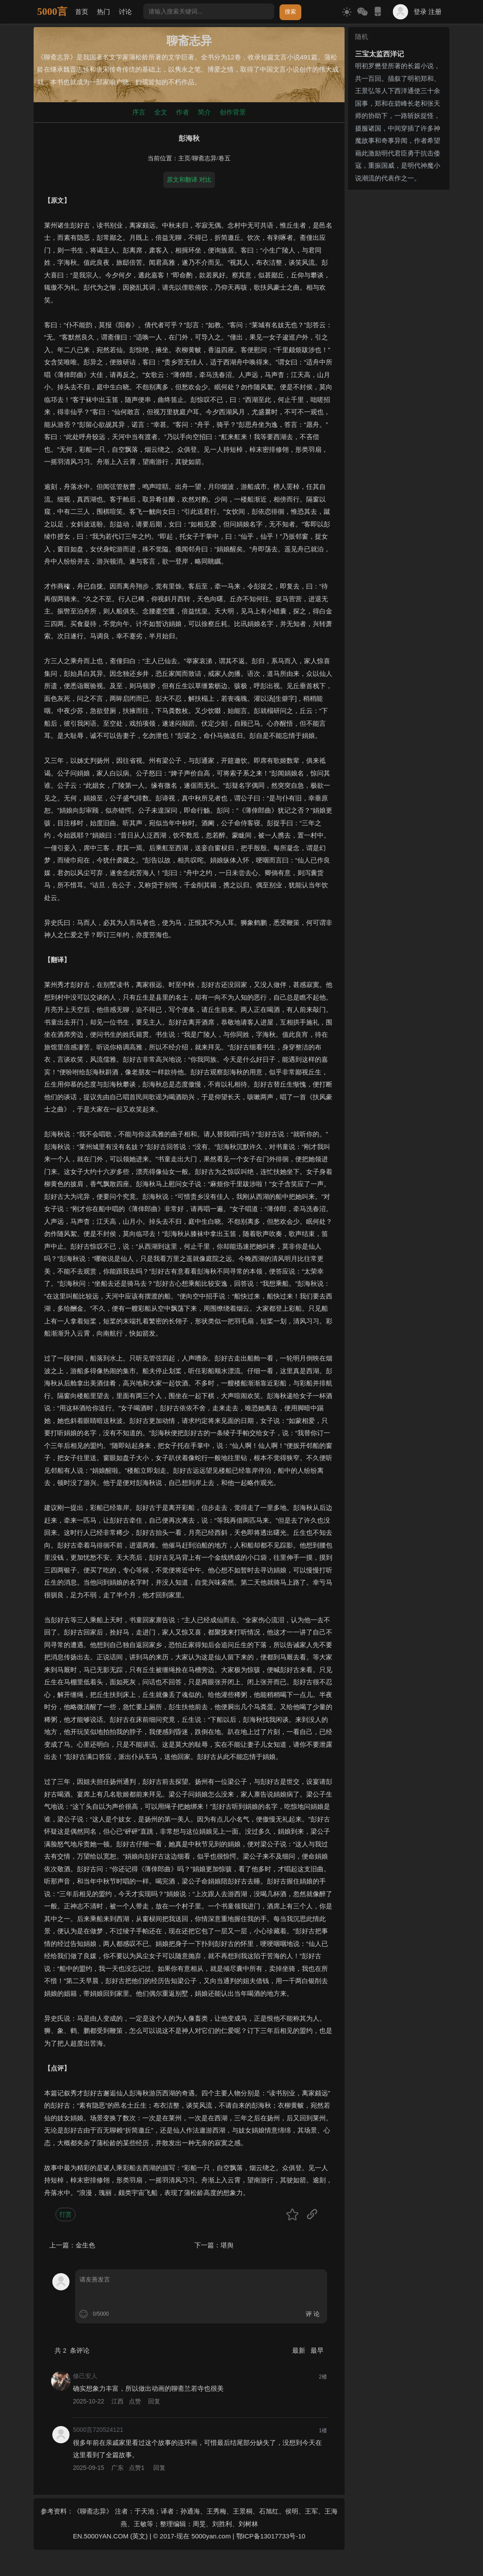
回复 (154, 2401)
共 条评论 (72, 2350)
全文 (160, 112)
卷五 (224, 158)
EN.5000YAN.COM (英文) (110, 2536)
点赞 (135, 2401)
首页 (81, 11)
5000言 (52, 11)
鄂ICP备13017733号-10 (270, 2536)
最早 (317, 2350)
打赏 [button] (65, 2214)
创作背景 (233, 112)
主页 (184, 158)
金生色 (85, 2245)
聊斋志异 (204, 158)
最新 (299, 2350)
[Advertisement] (398, 324)
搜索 (290, 11)
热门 (103, 11)
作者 (182, 112)
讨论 (125, 11)
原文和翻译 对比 (189, 179)
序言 (138, 112)
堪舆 (227, 2245)
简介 (204, 112)
